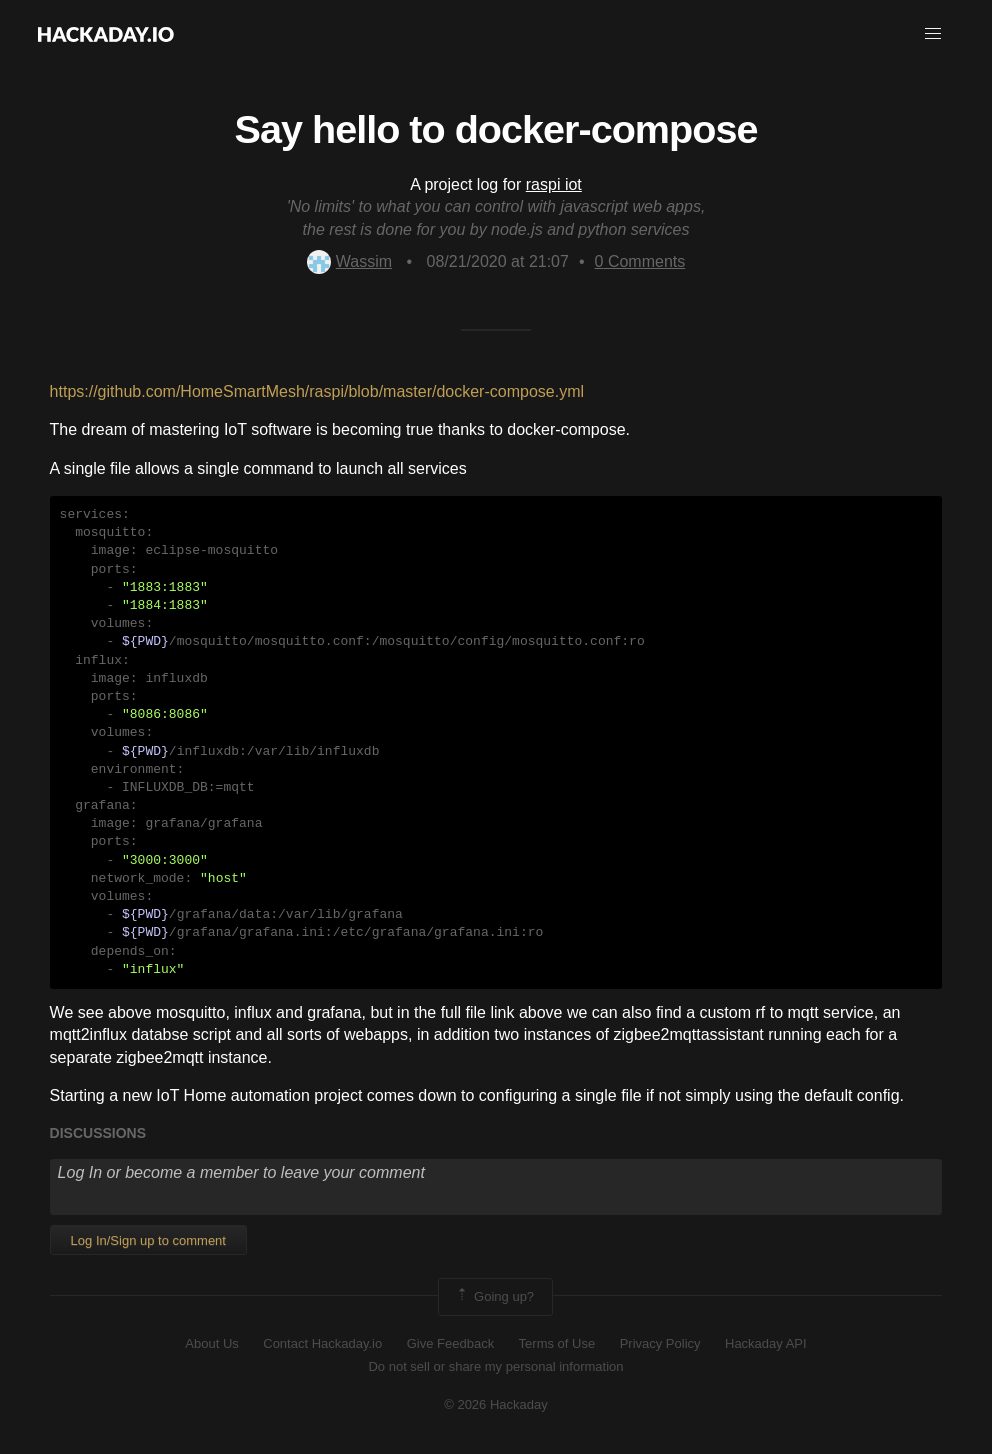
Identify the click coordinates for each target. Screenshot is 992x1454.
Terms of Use (557, 1343)
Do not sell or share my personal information (495, 1366)
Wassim (349, 261)
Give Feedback (450, 1343)
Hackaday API (766, 1343)
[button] (933, 34)
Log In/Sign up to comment (148, 1240)
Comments (640, 261)
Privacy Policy (660, 1343)
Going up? (494, 1297)
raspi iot (554, 184)
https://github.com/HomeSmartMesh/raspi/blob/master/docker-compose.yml (317, 391)
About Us (211, 1343)
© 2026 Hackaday (496, 1404)
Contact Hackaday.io (322, 1343)
